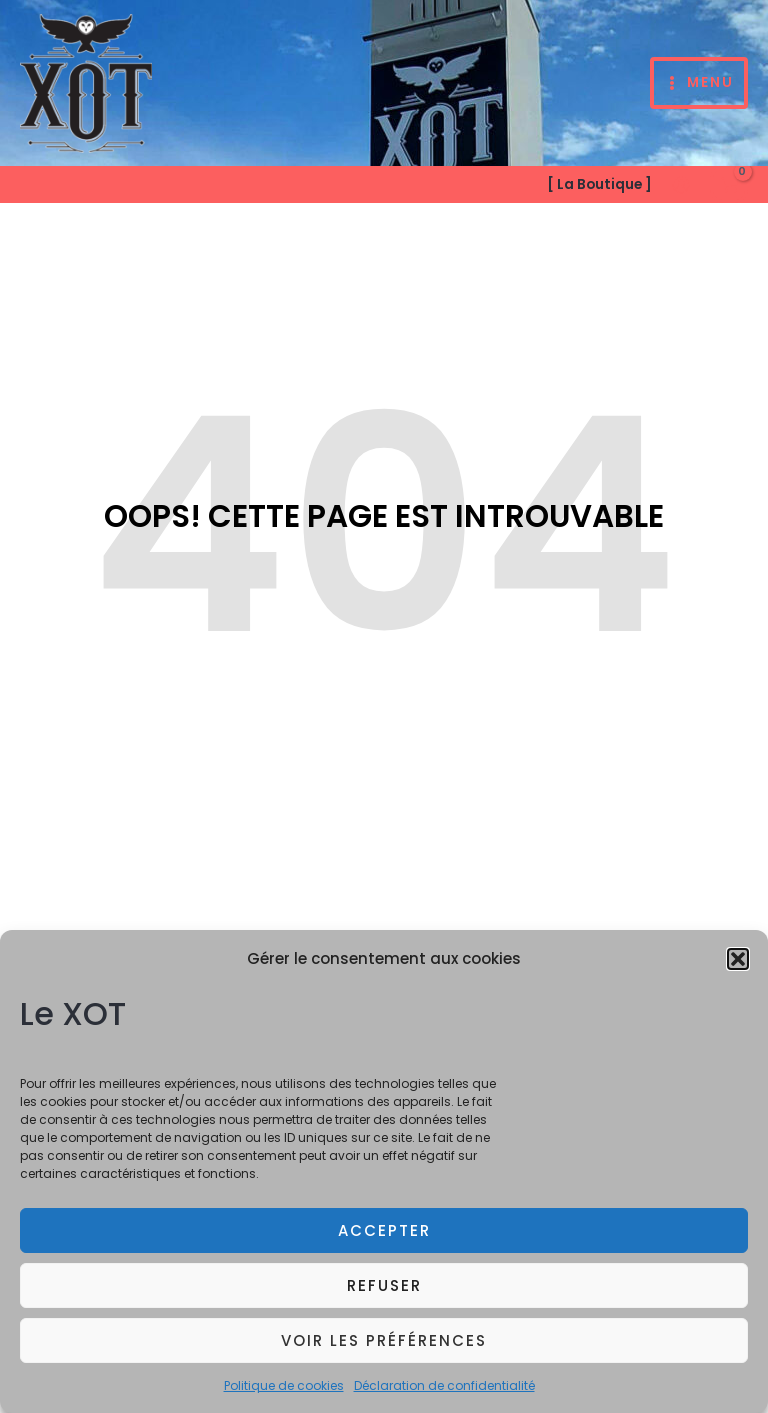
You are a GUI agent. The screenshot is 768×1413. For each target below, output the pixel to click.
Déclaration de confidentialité (444, 1394)
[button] (738, 968)
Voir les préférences (384, 1348)
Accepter (384, 1238)
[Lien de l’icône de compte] (681, 185)
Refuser (384, 1293)
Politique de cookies (284, 1394)
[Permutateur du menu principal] (699, 83)
